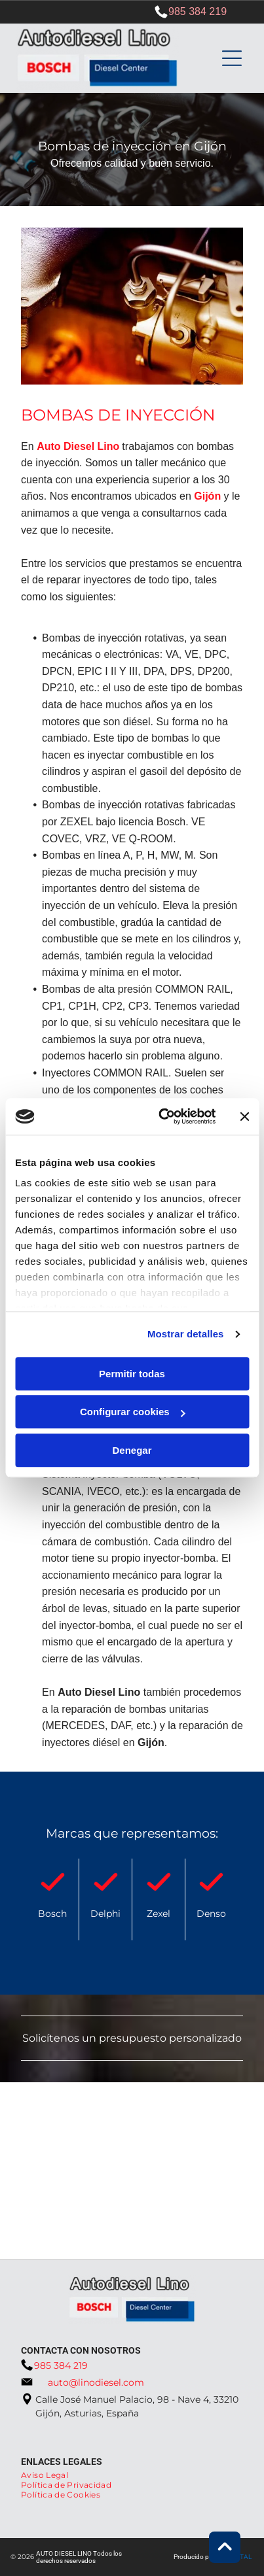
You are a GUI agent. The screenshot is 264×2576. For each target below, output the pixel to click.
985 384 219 (197, 11)
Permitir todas (132, 1373)
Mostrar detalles (185, 1334)
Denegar (131, 1450)
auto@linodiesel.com (96, 2382)
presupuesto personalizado (170, 2038)
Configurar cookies (132, 1412)
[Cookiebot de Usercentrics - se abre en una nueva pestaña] (162, 1116)
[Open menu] (231, 58)
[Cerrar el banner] (244, 1116)
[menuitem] (49, 2475)
